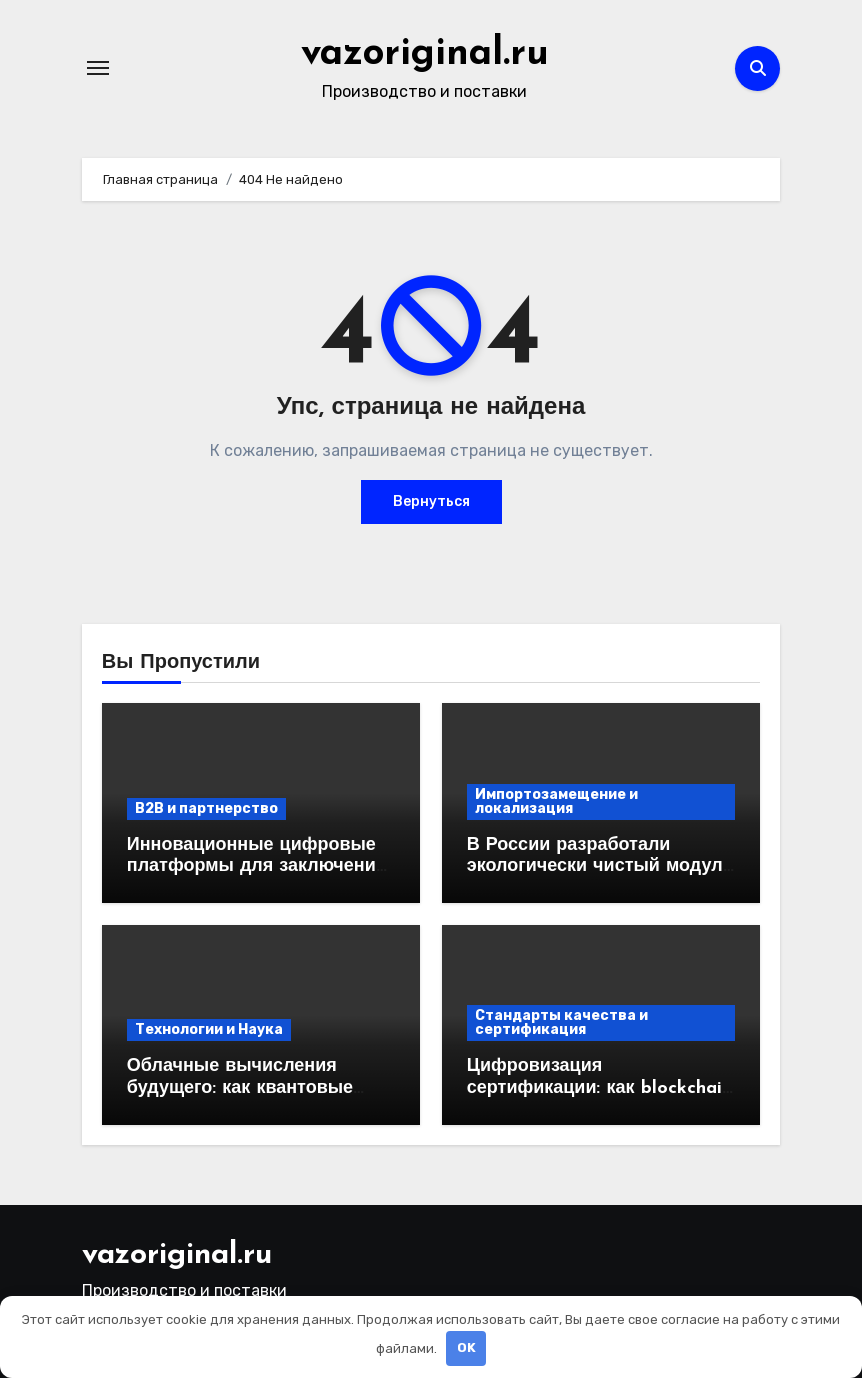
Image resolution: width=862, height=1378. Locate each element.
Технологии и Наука (209, 1029)
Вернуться (431, 501)
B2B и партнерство (206, 808)
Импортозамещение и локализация (556, 801)
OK (466, 1347)
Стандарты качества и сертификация (561, 1022)
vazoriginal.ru (424, 54)
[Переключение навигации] (98, 68)
